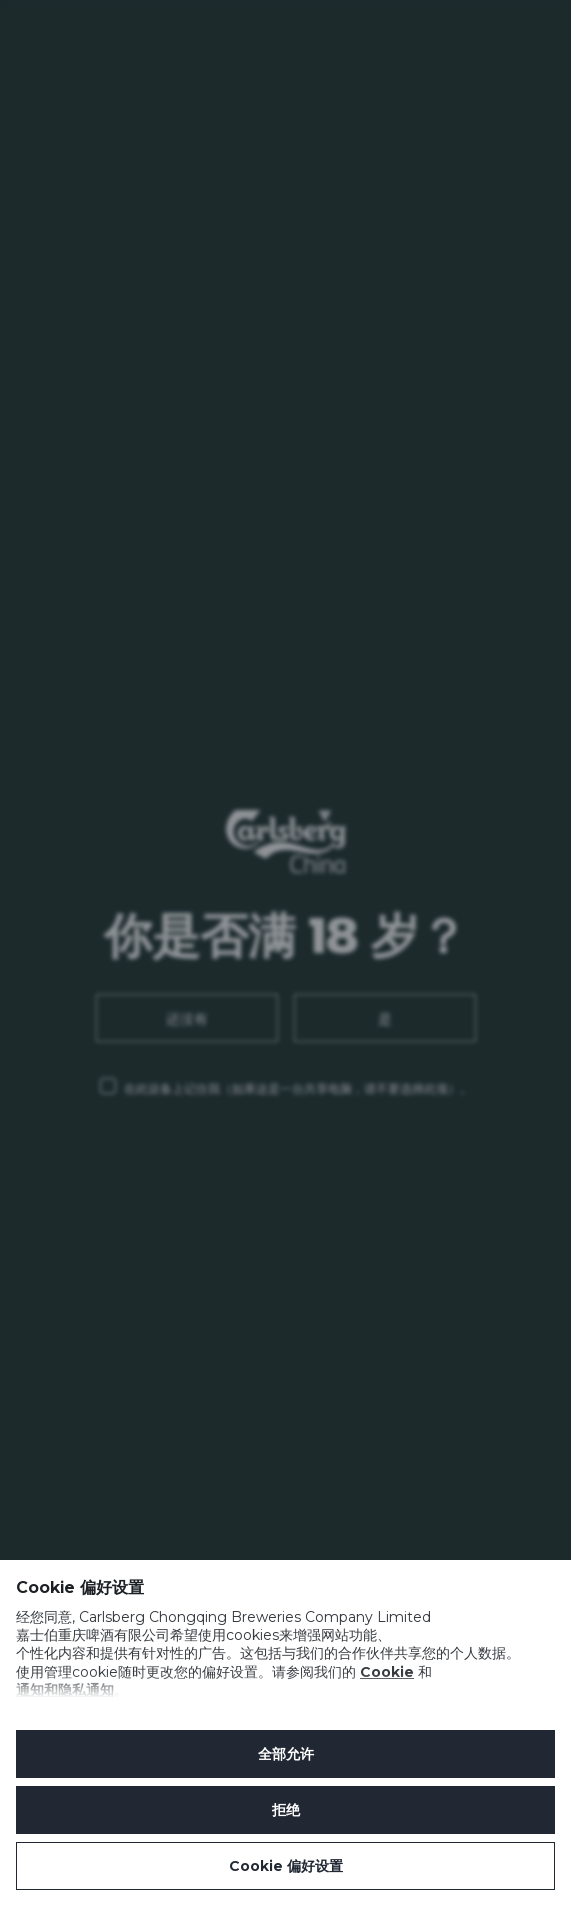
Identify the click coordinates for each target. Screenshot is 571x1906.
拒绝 (286, 1810)
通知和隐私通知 (65, 1690)
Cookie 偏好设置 (286, 1866)
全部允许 (286, 1754)
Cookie (387, 1672)
